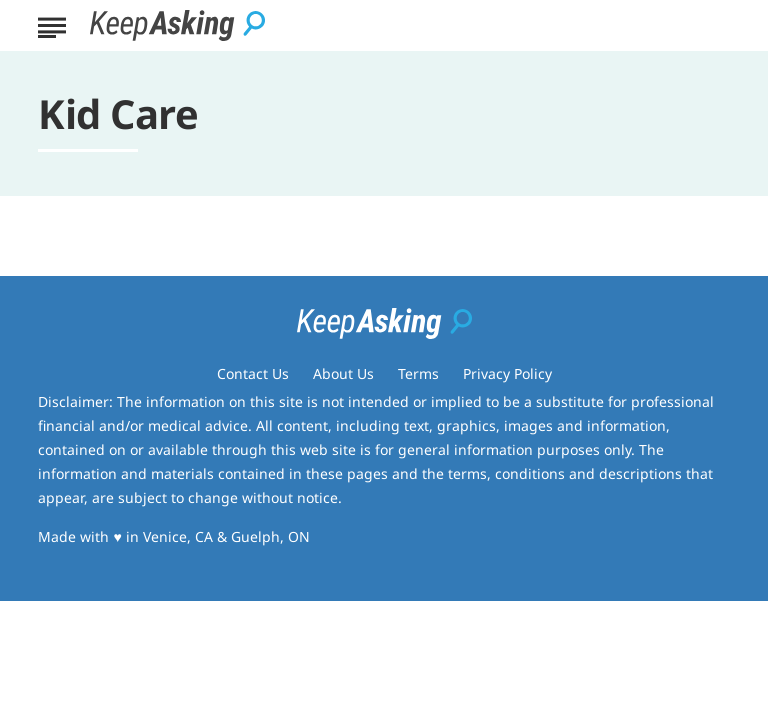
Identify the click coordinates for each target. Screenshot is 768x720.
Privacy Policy (507, 373)
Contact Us (253, 373)
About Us (343, 373)
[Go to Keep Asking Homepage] (177, 25)
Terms (418, 373)
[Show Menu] (51, 24)
